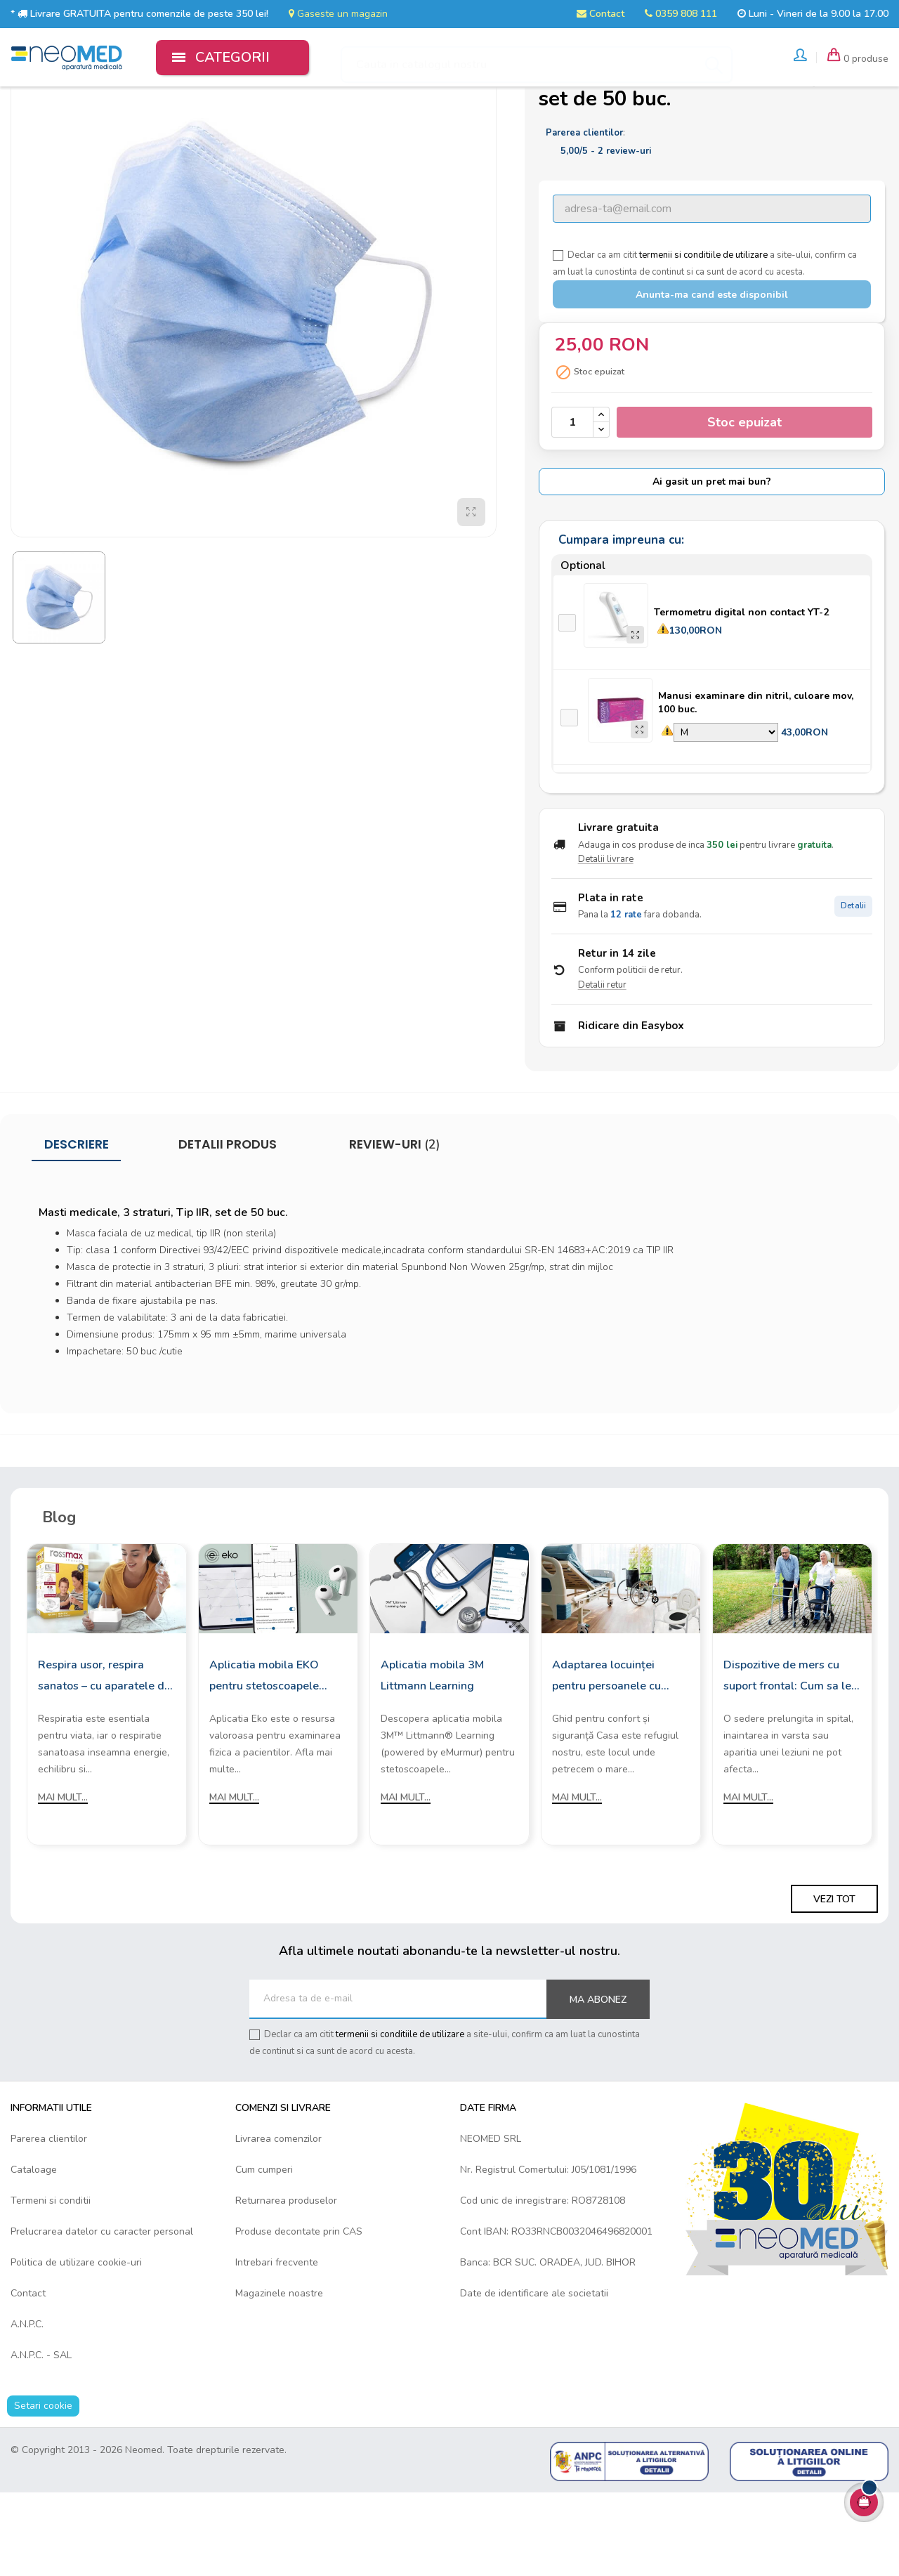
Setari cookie (43, 2488)
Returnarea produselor (286, 2283)
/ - (605, 234)
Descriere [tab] (76, 1228)
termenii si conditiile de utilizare (703, 338)
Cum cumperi (264, 2252)
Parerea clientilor (49, 2221)
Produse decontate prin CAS (298, 2314)
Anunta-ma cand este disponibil (712, 377)
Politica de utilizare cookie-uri (76, 2345)
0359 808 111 (681, 13)
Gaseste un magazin (338, 13)
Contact (600, 13)
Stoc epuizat (744, 505)
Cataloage (34, 2252)
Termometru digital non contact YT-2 (741, 695)
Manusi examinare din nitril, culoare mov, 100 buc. (755, 785)
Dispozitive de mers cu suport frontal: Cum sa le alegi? (787, 1760)
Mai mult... (63, 1881)
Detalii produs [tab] (227, 1228)
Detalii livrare (606, 942)
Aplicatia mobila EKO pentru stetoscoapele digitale (264, 1760)
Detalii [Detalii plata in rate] (853, 988)
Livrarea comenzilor (278, 2221)
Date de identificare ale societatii (534, 2376)
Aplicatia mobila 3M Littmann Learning (432, 1759)
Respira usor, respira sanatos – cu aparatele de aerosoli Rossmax (104, 1760)
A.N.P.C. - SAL (41, 2438)
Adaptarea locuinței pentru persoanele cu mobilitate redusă (606, 1760)
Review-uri (393, 1228)
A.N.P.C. (27, 2407)
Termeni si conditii (51, 2283)
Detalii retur (602, 1067)
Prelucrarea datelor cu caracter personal (102, 2314)
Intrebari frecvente (276, 2345)
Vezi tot (834, 1982)
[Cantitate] (572, 505)
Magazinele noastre (279, 2376)
